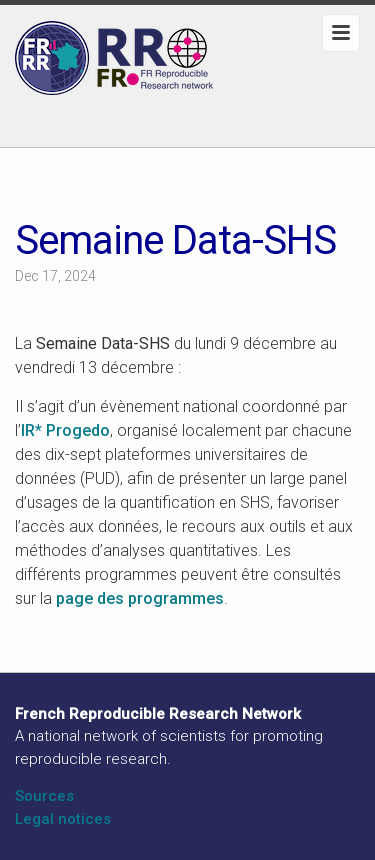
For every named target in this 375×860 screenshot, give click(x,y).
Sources (44, 796)
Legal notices (63, 819)
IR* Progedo (65, 430)
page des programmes (140, 598)
